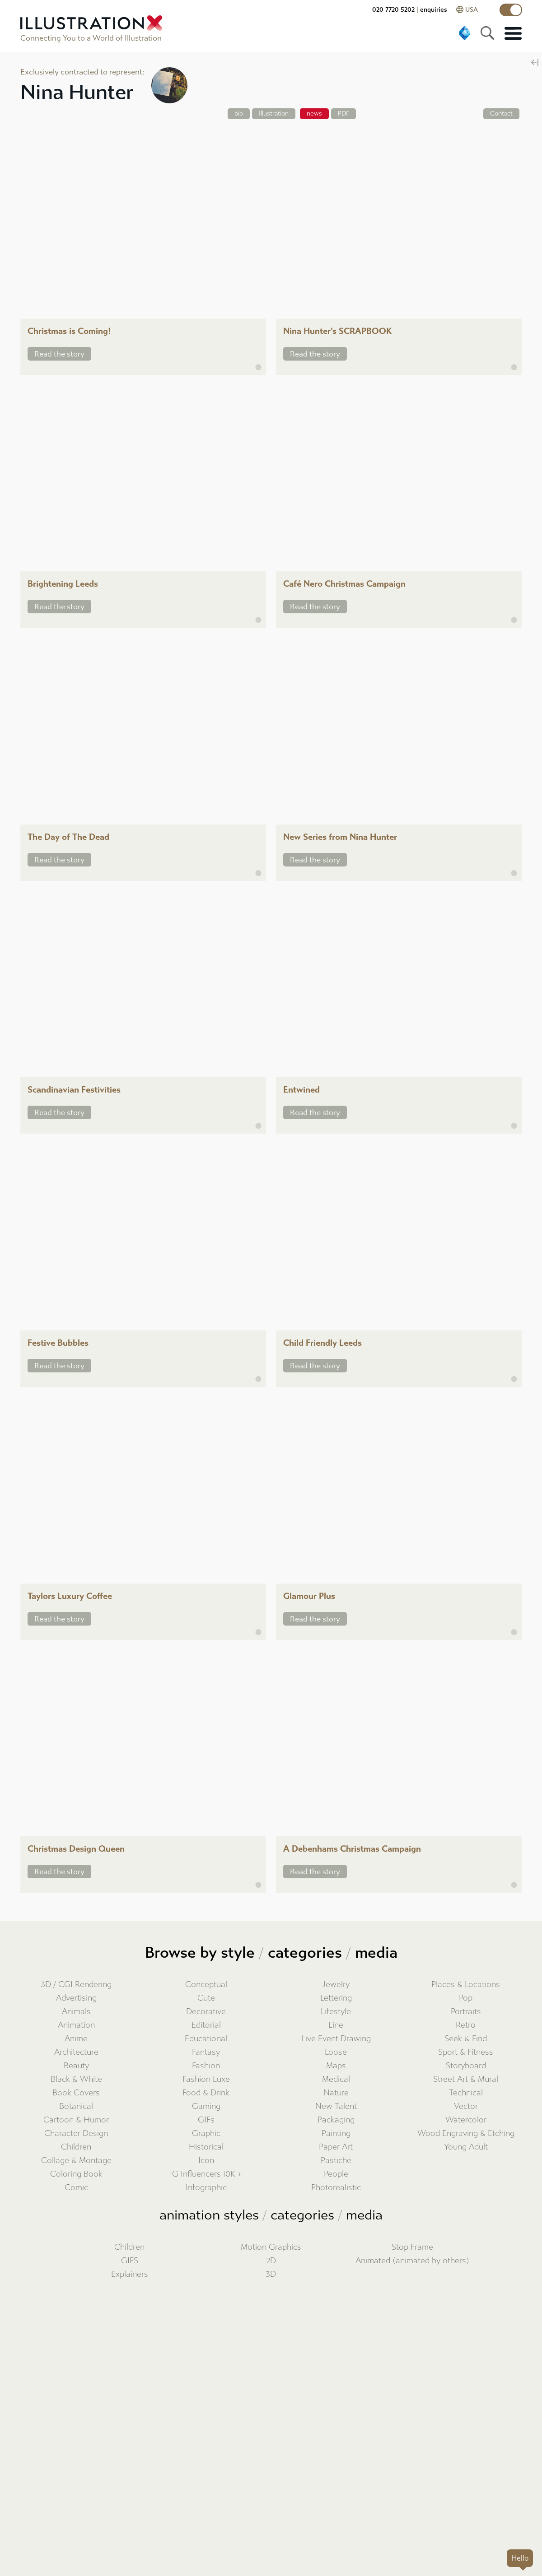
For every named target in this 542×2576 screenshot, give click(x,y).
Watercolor (465, 2120)
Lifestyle (336, 2011)
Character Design (76, 2133)
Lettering (336, 1998)
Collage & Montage (76, 2160)
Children (76, 2147)
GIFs (206, 2120)
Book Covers (76, 2093)
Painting (336, 2133)
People (336, 2174)
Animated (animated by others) (412, 2261)
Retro (466, 2025)
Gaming (206, 2106)
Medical (336, 2079)
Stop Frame (412, 2247)
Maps (336, 2066)
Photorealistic (336, 2187)
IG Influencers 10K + (206, 2174)
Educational (206, 2038)
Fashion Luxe (206, 2079)
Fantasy (206, 2052)
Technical (466, 2093)
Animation (76, 2025)
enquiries (433, 10)
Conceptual (206, 1984)
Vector (466, 2106)
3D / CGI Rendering (76, 1984)
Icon (206, 2160)
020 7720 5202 (393, 10)
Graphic (206, 2133)
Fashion (206, 2066)
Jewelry (336, 1984)
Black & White (76, 2079)
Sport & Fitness (465, 2052)
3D (271, 2274)
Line (335, 2025)
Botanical (76, 2106)
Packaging (336, 2120)
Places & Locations (465, 1984)
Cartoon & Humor (76, 2120)
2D (271, 2261)
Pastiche (336, 2160)
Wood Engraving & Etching (465, 2133)
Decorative (206, 2011)
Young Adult (466, 2147)
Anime (76, 2038)
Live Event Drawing (336, 2038)
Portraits (466, 2011)
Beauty (76, 2066)
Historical (206, 2147)
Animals (76, 2011)
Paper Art (336, 2147)
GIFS (129, 2261)
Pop (465, 1998)
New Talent (336, 2106)
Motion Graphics (271, 2247)
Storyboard (466, 2066)
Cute (206, 1998)
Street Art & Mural (465, 2079)
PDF (343, 113)
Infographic (206, 2187)
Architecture (76, 2052)
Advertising (76, 1998)
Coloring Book (76, 2174)
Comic (76, 2187)
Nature (336, 2093)
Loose (336, 2052)
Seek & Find (465, 2038)
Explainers (129, 2274)
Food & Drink (205, 2093)
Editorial (206, 2025)
